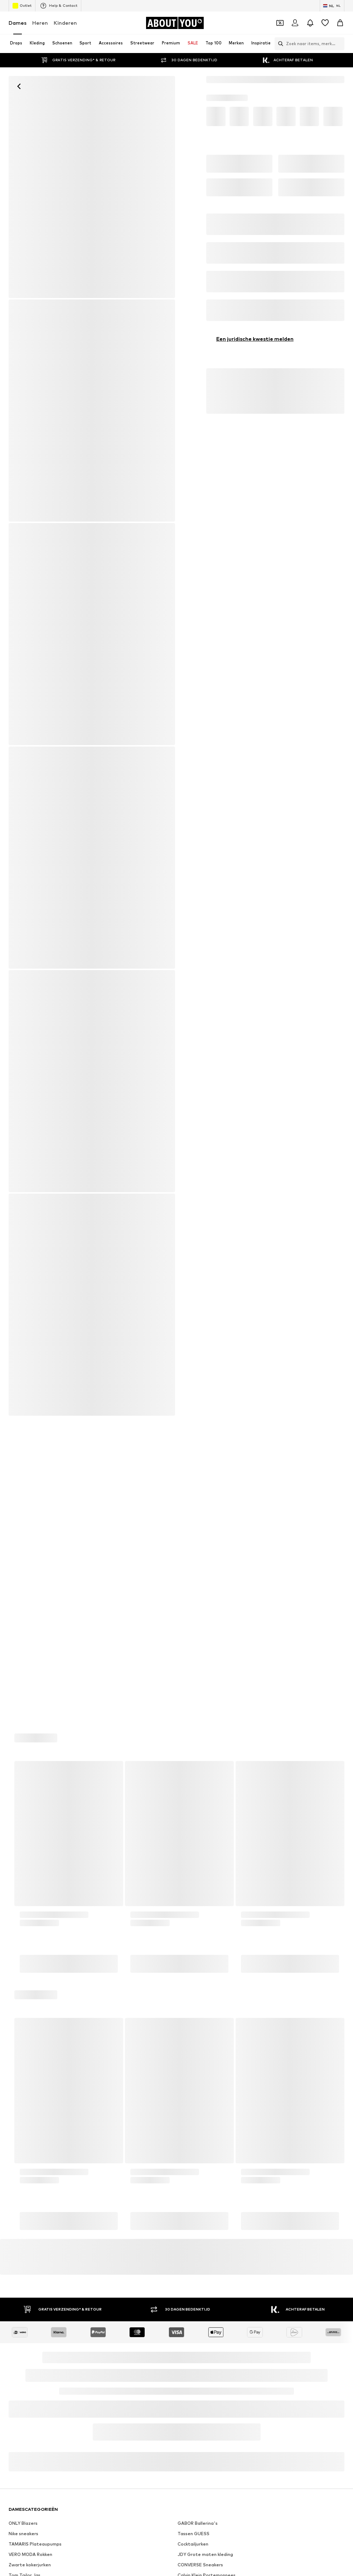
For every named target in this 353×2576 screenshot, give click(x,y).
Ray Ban (17, 2122)
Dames (17, 23)
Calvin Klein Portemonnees (207, 2061)
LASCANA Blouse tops (33, 2071)
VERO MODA (22, 2174)
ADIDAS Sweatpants (31, 2092)
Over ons (41, 2385)
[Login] (295, 23)
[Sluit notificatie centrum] (310, 23)
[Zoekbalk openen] (279, 43)
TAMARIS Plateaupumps (35, 2030)
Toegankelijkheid (152, 2396)
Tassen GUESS (193, 2019)
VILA (13, 2143)
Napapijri (187, 2153)
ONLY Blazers (23, 2009)
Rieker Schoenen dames (203, 2092)
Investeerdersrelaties (129, 2385)
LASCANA (19, 2153)
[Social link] (15, 2288)
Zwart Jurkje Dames (199, 2071)
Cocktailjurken (193, 2030)
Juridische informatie (299, 2385)
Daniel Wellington (197, 2132)
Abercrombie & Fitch (200, 2122)
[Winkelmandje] (340, 23)
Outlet (22, 6)
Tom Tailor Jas (24, 2061)
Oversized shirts (26, 2082)
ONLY (14, 2195)
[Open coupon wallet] (280, 23)
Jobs (88, 2385)
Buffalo (186, 2184)
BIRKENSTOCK (24, 2215)
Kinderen (65, 23)
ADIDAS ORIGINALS (198, 2215)
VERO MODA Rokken (30, 2040)
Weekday (188, 2174)
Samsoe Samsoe (196, 2205)
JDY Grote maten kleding (205, 2040)
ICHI (13, 2184)
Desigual (18, 2132)
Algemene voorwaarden (238, 2385)
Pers (67, 2385)
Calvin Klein (190, 2143)
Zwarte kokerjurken (30, 2050)
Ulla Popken (190, 2164)
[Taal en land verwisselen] (332, 5)
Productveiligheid (200, 2396)
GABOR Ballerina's (198, 2009)
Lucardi (185, 2195)
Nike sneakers (23, 2019)
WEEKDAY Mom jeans (201, 2082)
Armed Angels (24, 2164)
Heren (40, 23)
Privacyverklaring (182, 2385)
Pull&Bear (19, 2205)
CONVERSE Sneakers (200, 2050)
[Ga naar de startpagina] (174, 23)
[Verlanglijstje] (325, 23)
